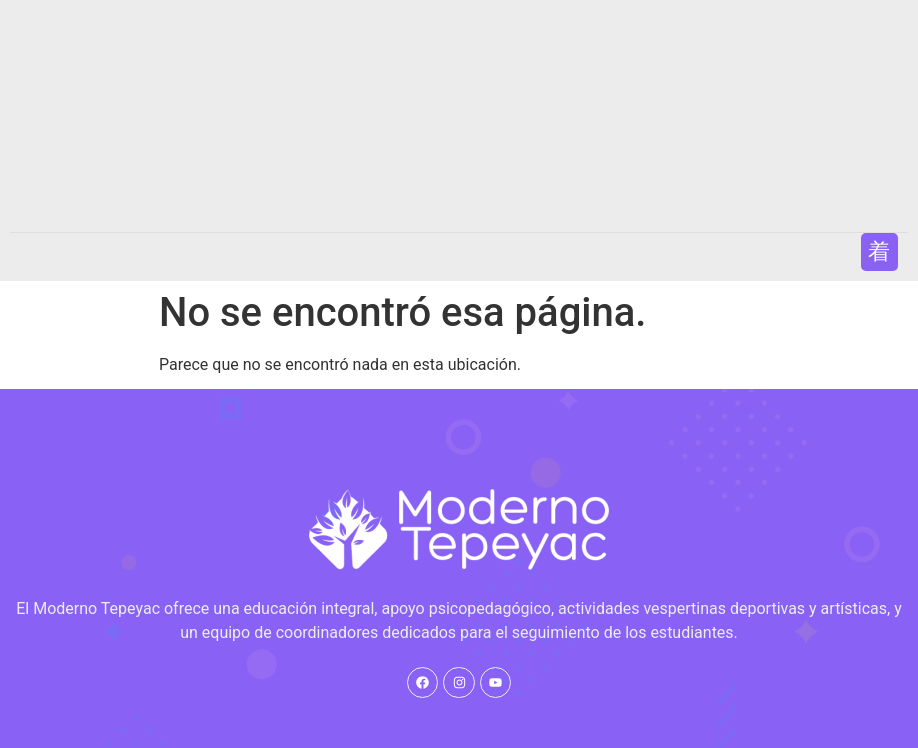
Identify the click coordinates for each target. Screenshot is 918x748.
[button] (879, 251)
